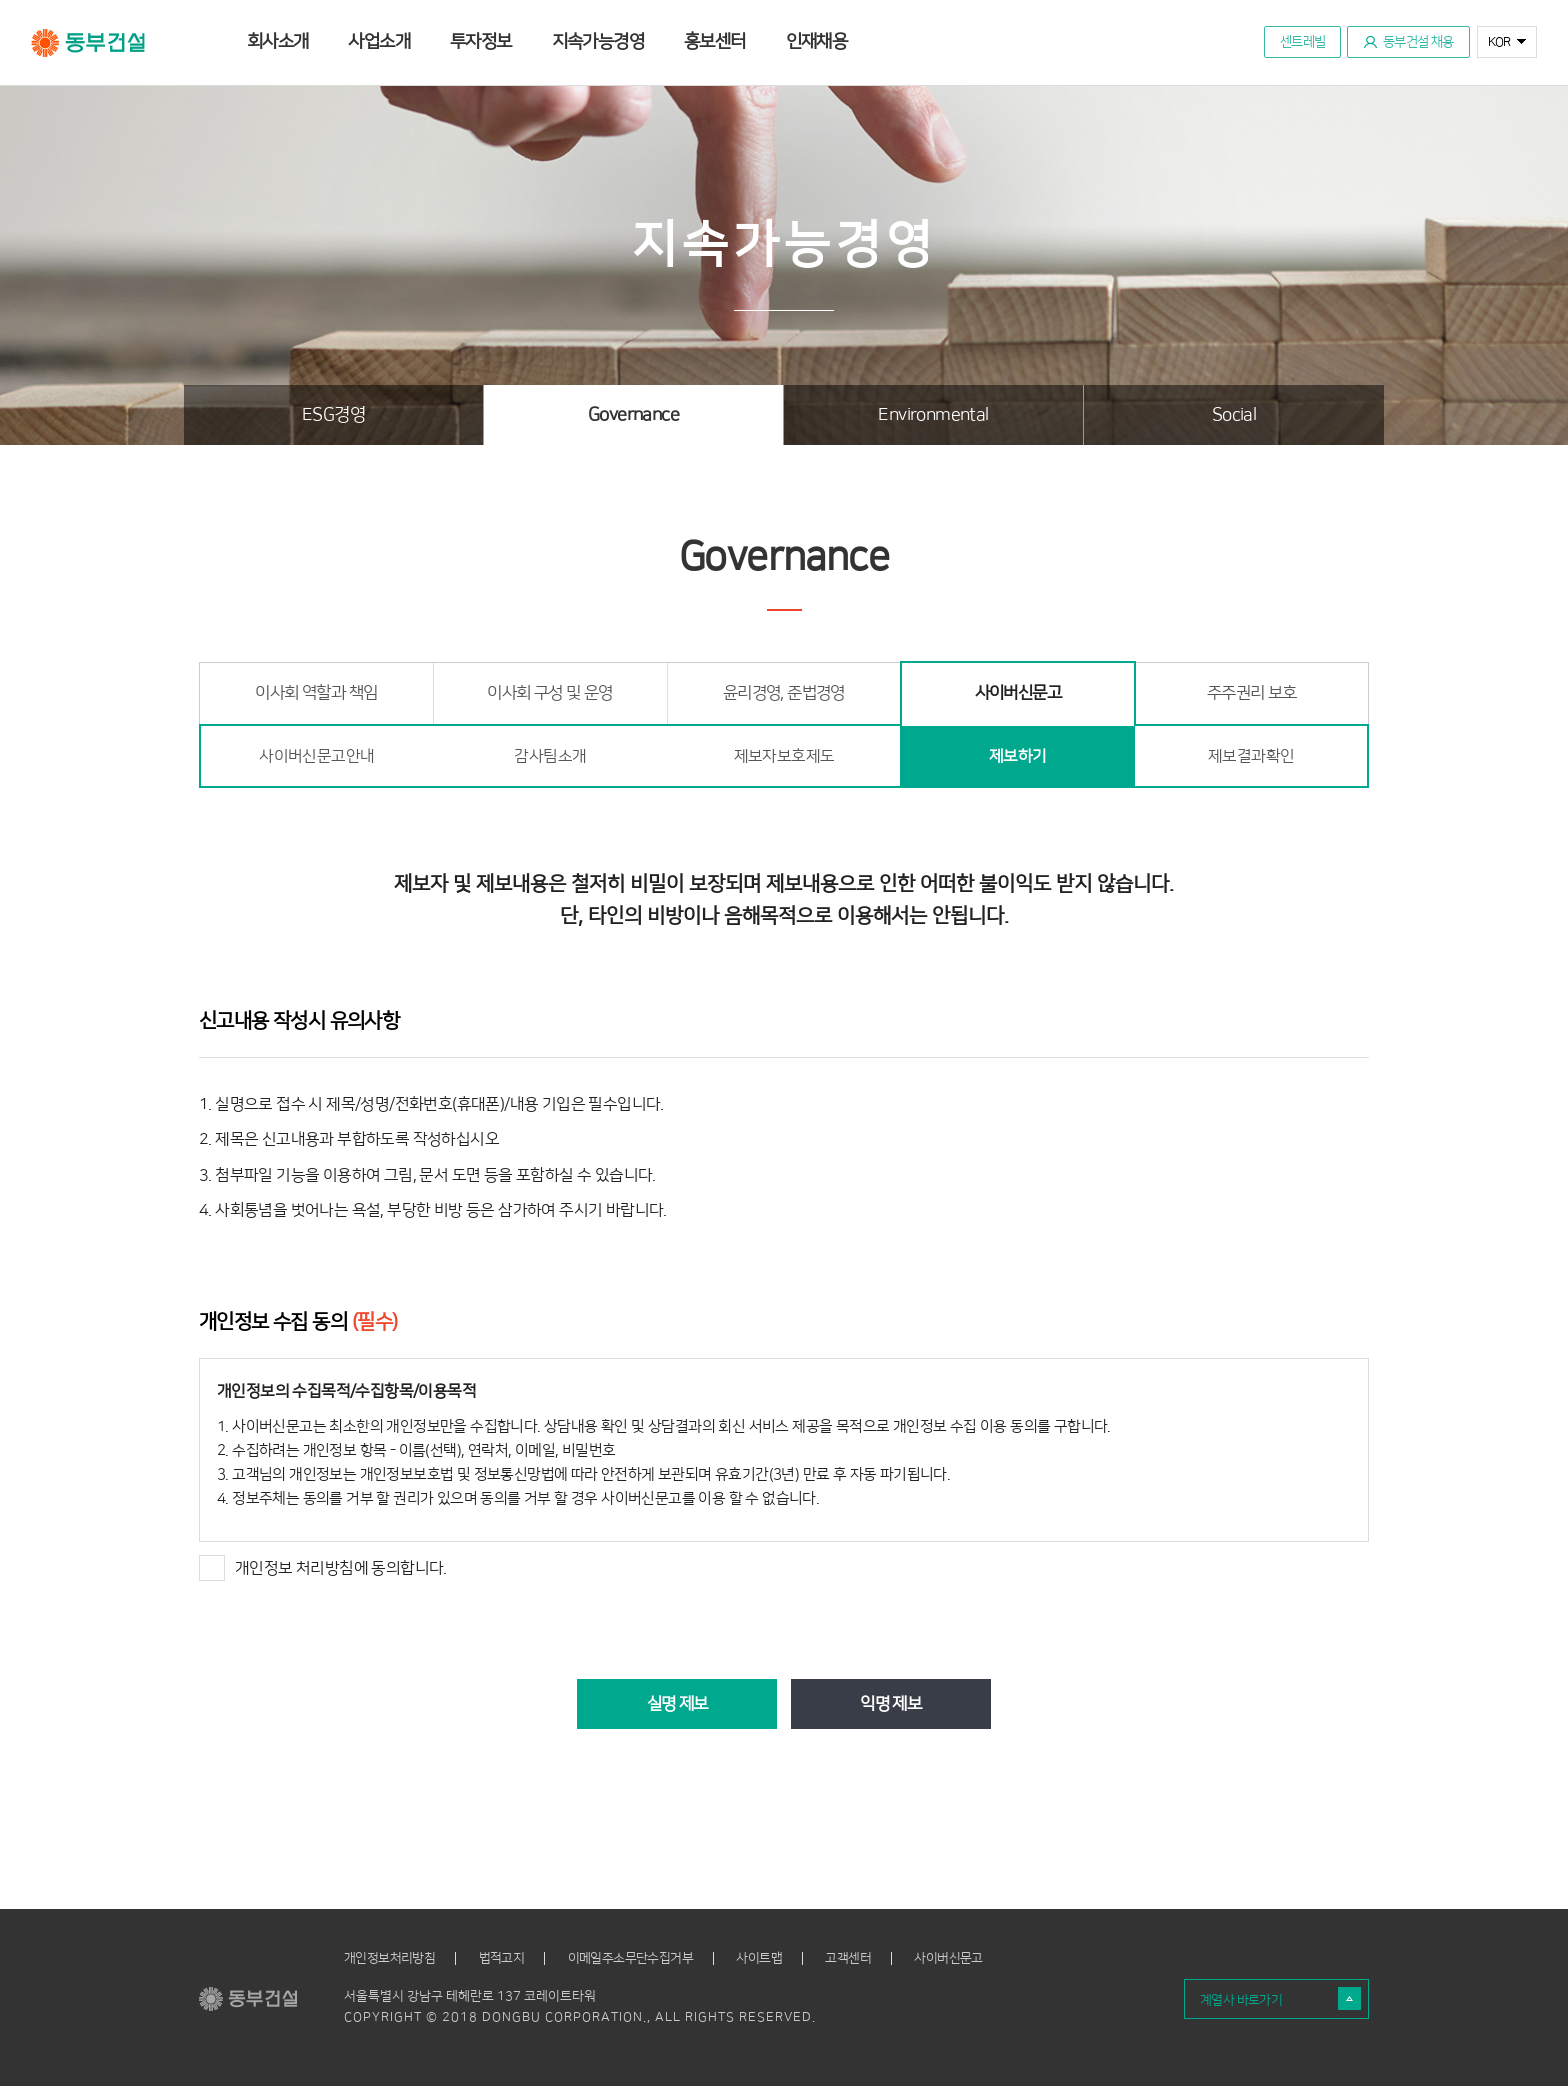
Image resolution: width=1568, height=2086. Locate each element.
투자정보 (481, 42)
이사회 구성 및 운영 (549, 693)
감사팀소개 (550, 756)
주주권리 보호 (1252, 693)
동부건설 (88, 43)
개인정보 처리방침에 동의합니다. (323, 1568)
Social (1234, 415)
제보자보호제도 (784, 756)
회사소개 (278, 42)
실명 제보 (677, 1704)
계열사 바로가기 (1241, 2000)
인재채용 (817, 42)
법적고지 (502, 1958)
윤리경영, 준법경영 (784, 693)
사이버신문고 (1018, 693)
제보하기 (1018, 756)
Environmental (933, 415)
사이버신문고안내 (316, 756)
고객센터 (848, 1958)
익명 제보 (890, 1704)
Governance (633, 415)
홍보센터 (715, 42)
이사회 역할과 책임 (316, 693)
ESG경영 (333, 415)
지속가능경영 (598, 42)
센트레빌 (1303, 42)
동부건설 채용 (1418, 42)
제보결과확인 (1251, 756)
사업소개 (379, 42)
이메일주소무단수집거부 (630, 1958)
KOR (1499, 42)
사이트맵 (759, 1958)
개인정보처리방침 (389, 1958)
